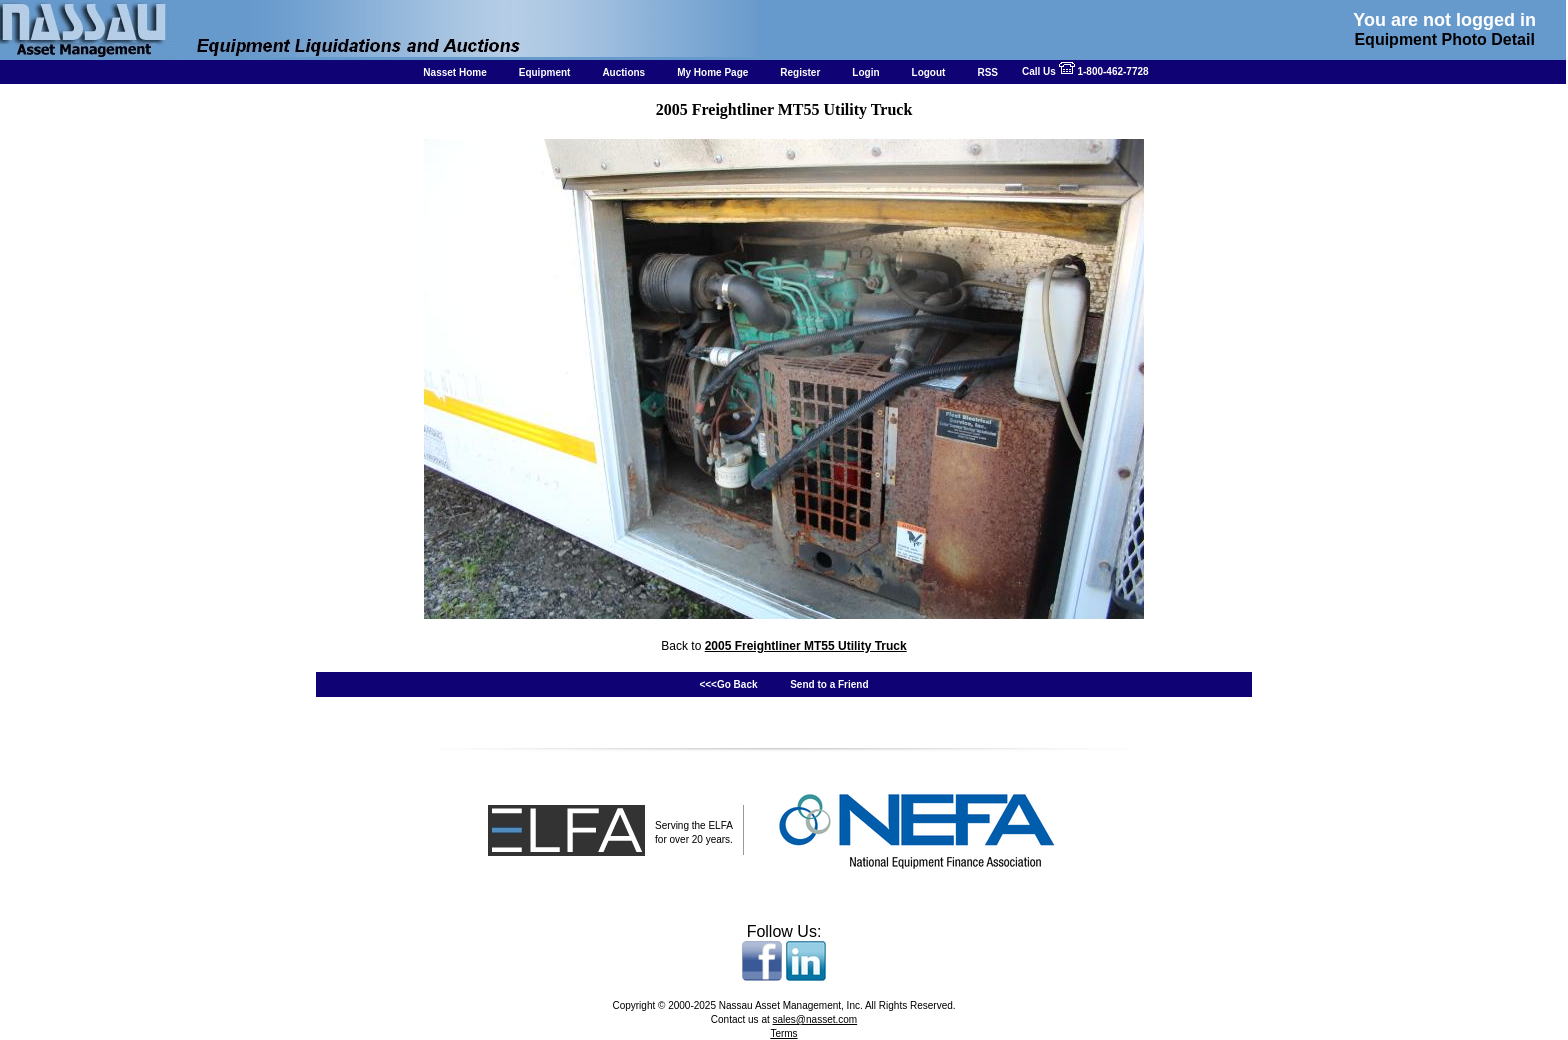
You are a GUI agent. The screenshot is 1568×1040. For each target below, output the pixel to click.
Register (800, 72)
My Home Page (712, 72)
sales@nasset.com (815, 1019)
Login (865, 72)
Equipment (545, 72)
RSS (987, 72)
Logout (929, 72)
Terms (783, 1033)
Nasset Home (454, 72)
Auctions (623, 72)
